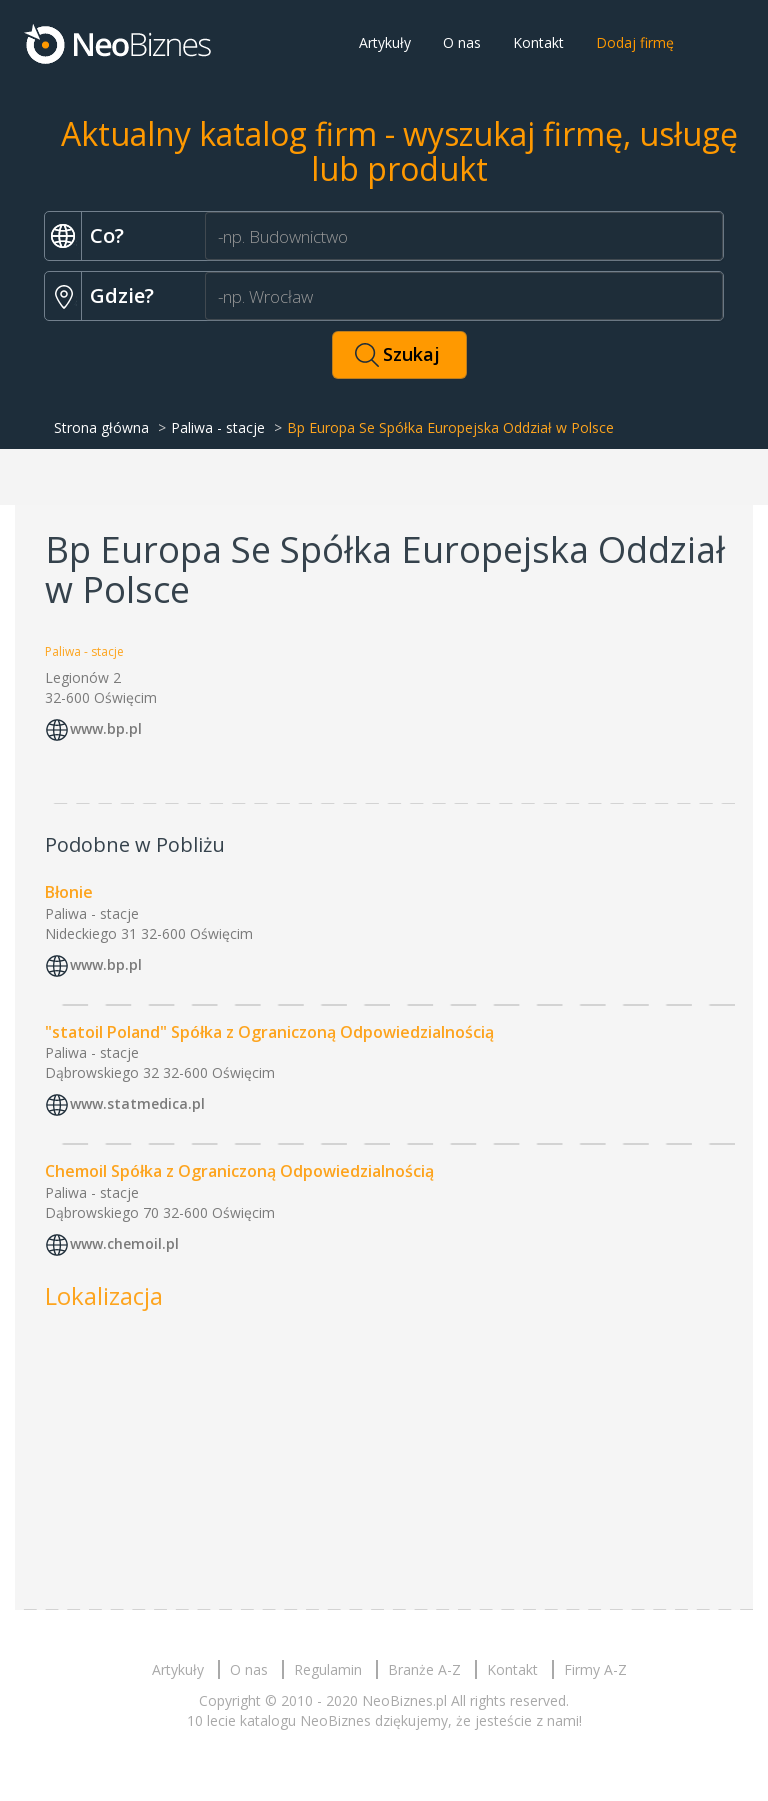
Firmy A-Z (595, 1669)
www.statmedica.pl (137, 1104)
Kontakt (538, 42)
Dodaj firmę (635, 42)
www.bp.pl (106, 728)
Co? (107, 235)
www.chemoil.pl (124, 1244)
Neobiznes (119, 43)
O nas (462, 42)
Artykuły (385, 42)
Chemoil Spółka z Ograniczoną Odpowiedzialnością (239, 1171)
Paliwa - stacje (218, 427)
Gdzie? (122, 295)
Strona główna (101, 427)
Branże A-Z (424, 1669)
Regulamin (328, 1669)
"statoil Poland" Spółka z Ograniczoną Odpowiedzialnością (269, 1032)
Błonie (69, 892)
